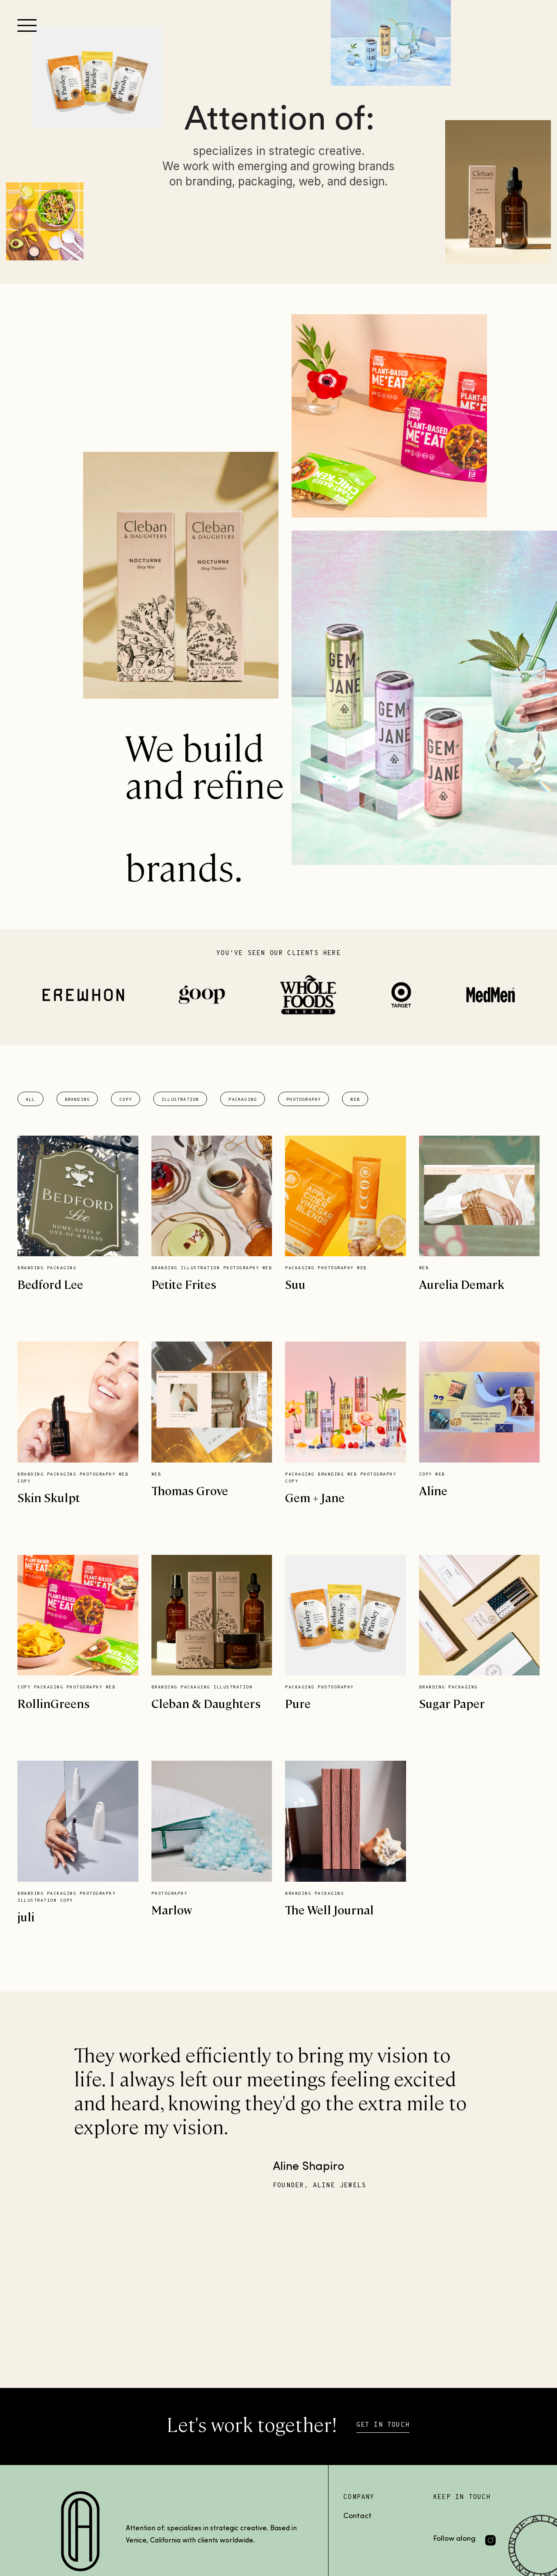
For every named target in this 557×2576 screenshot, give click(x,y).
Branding (77, 1100)
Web (355, 1100)
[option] (278, 2116)
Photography (303, 1100)
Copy (125, 1100)
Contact (357, 2516)
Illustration (180, 1100)
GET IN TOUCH (382, 2425)
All (30, 1100)
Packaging (242, 1100)
